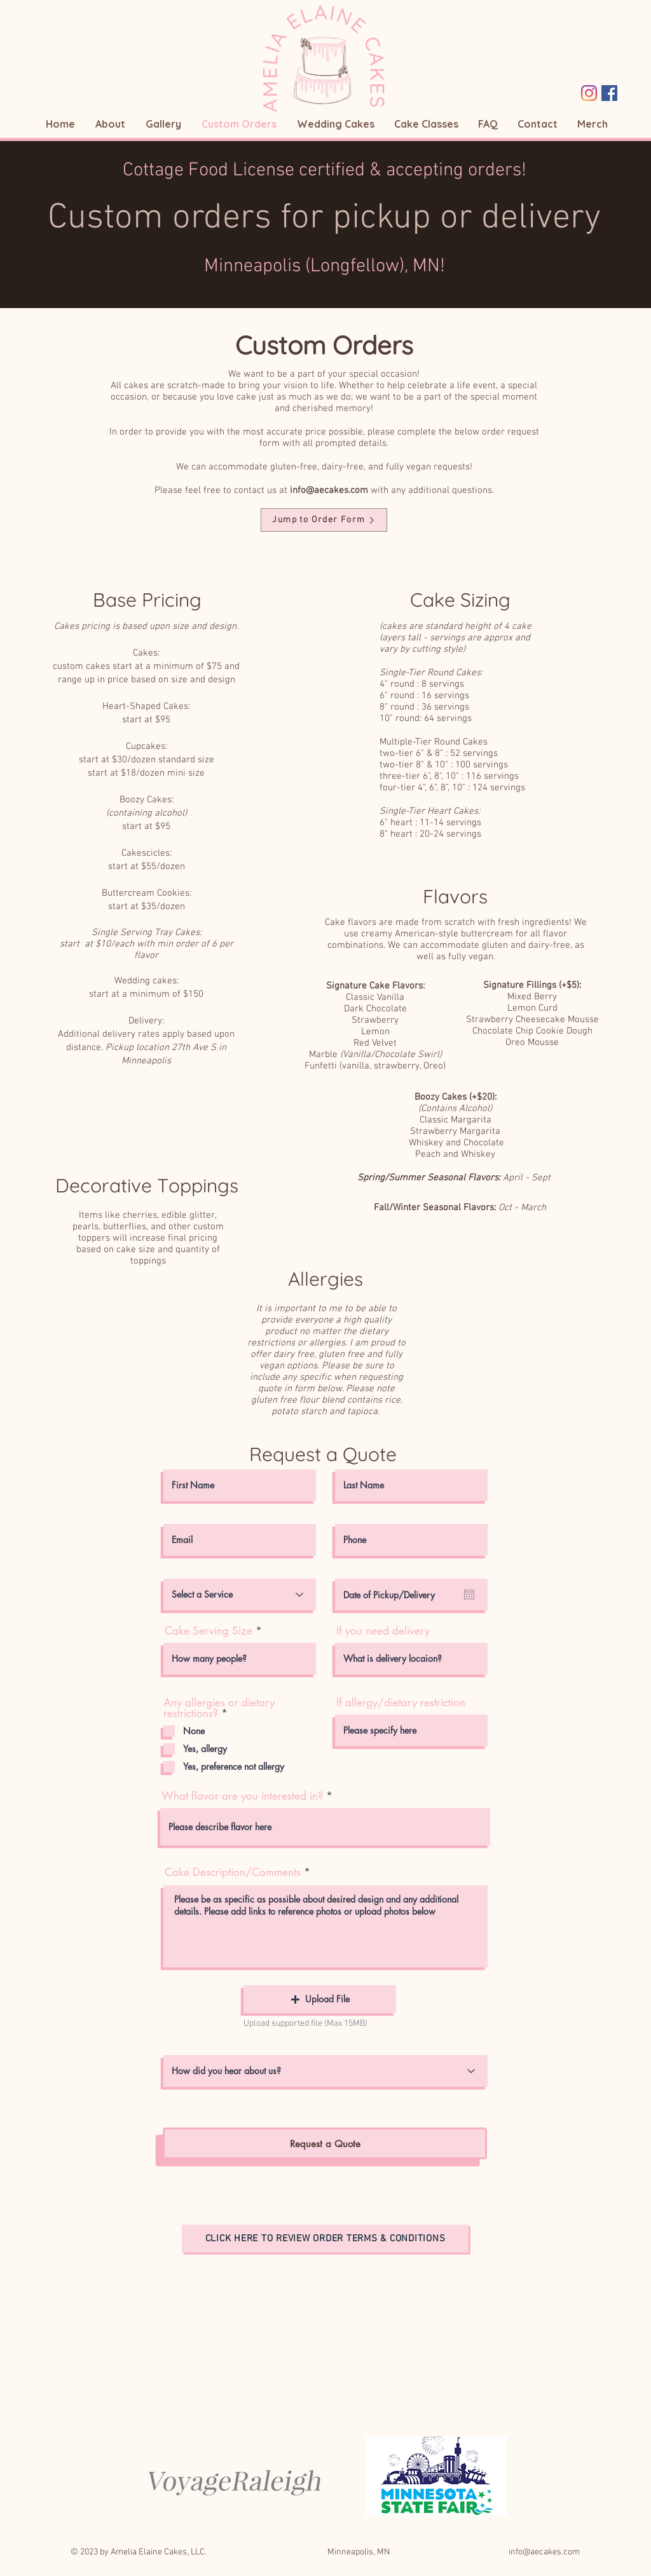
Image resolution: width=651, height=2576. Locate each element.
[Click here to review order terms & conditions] (325, 2239)
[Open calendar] (469, 1594)
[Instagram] (589, 93)
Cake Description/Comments (233, 1872)
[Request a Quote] (325, 2143)
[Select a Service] (239, 1594)
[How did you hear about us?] (325, 2071)
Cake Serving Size (208, 1631)
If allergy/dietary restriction (400, 1702)
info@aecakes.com (329, 490)
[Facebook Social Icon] (609, 93)
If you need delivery (383, 1631)
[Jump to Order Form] (324, 520)
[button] (319, 1999)
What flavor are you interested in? (242, 1796)
